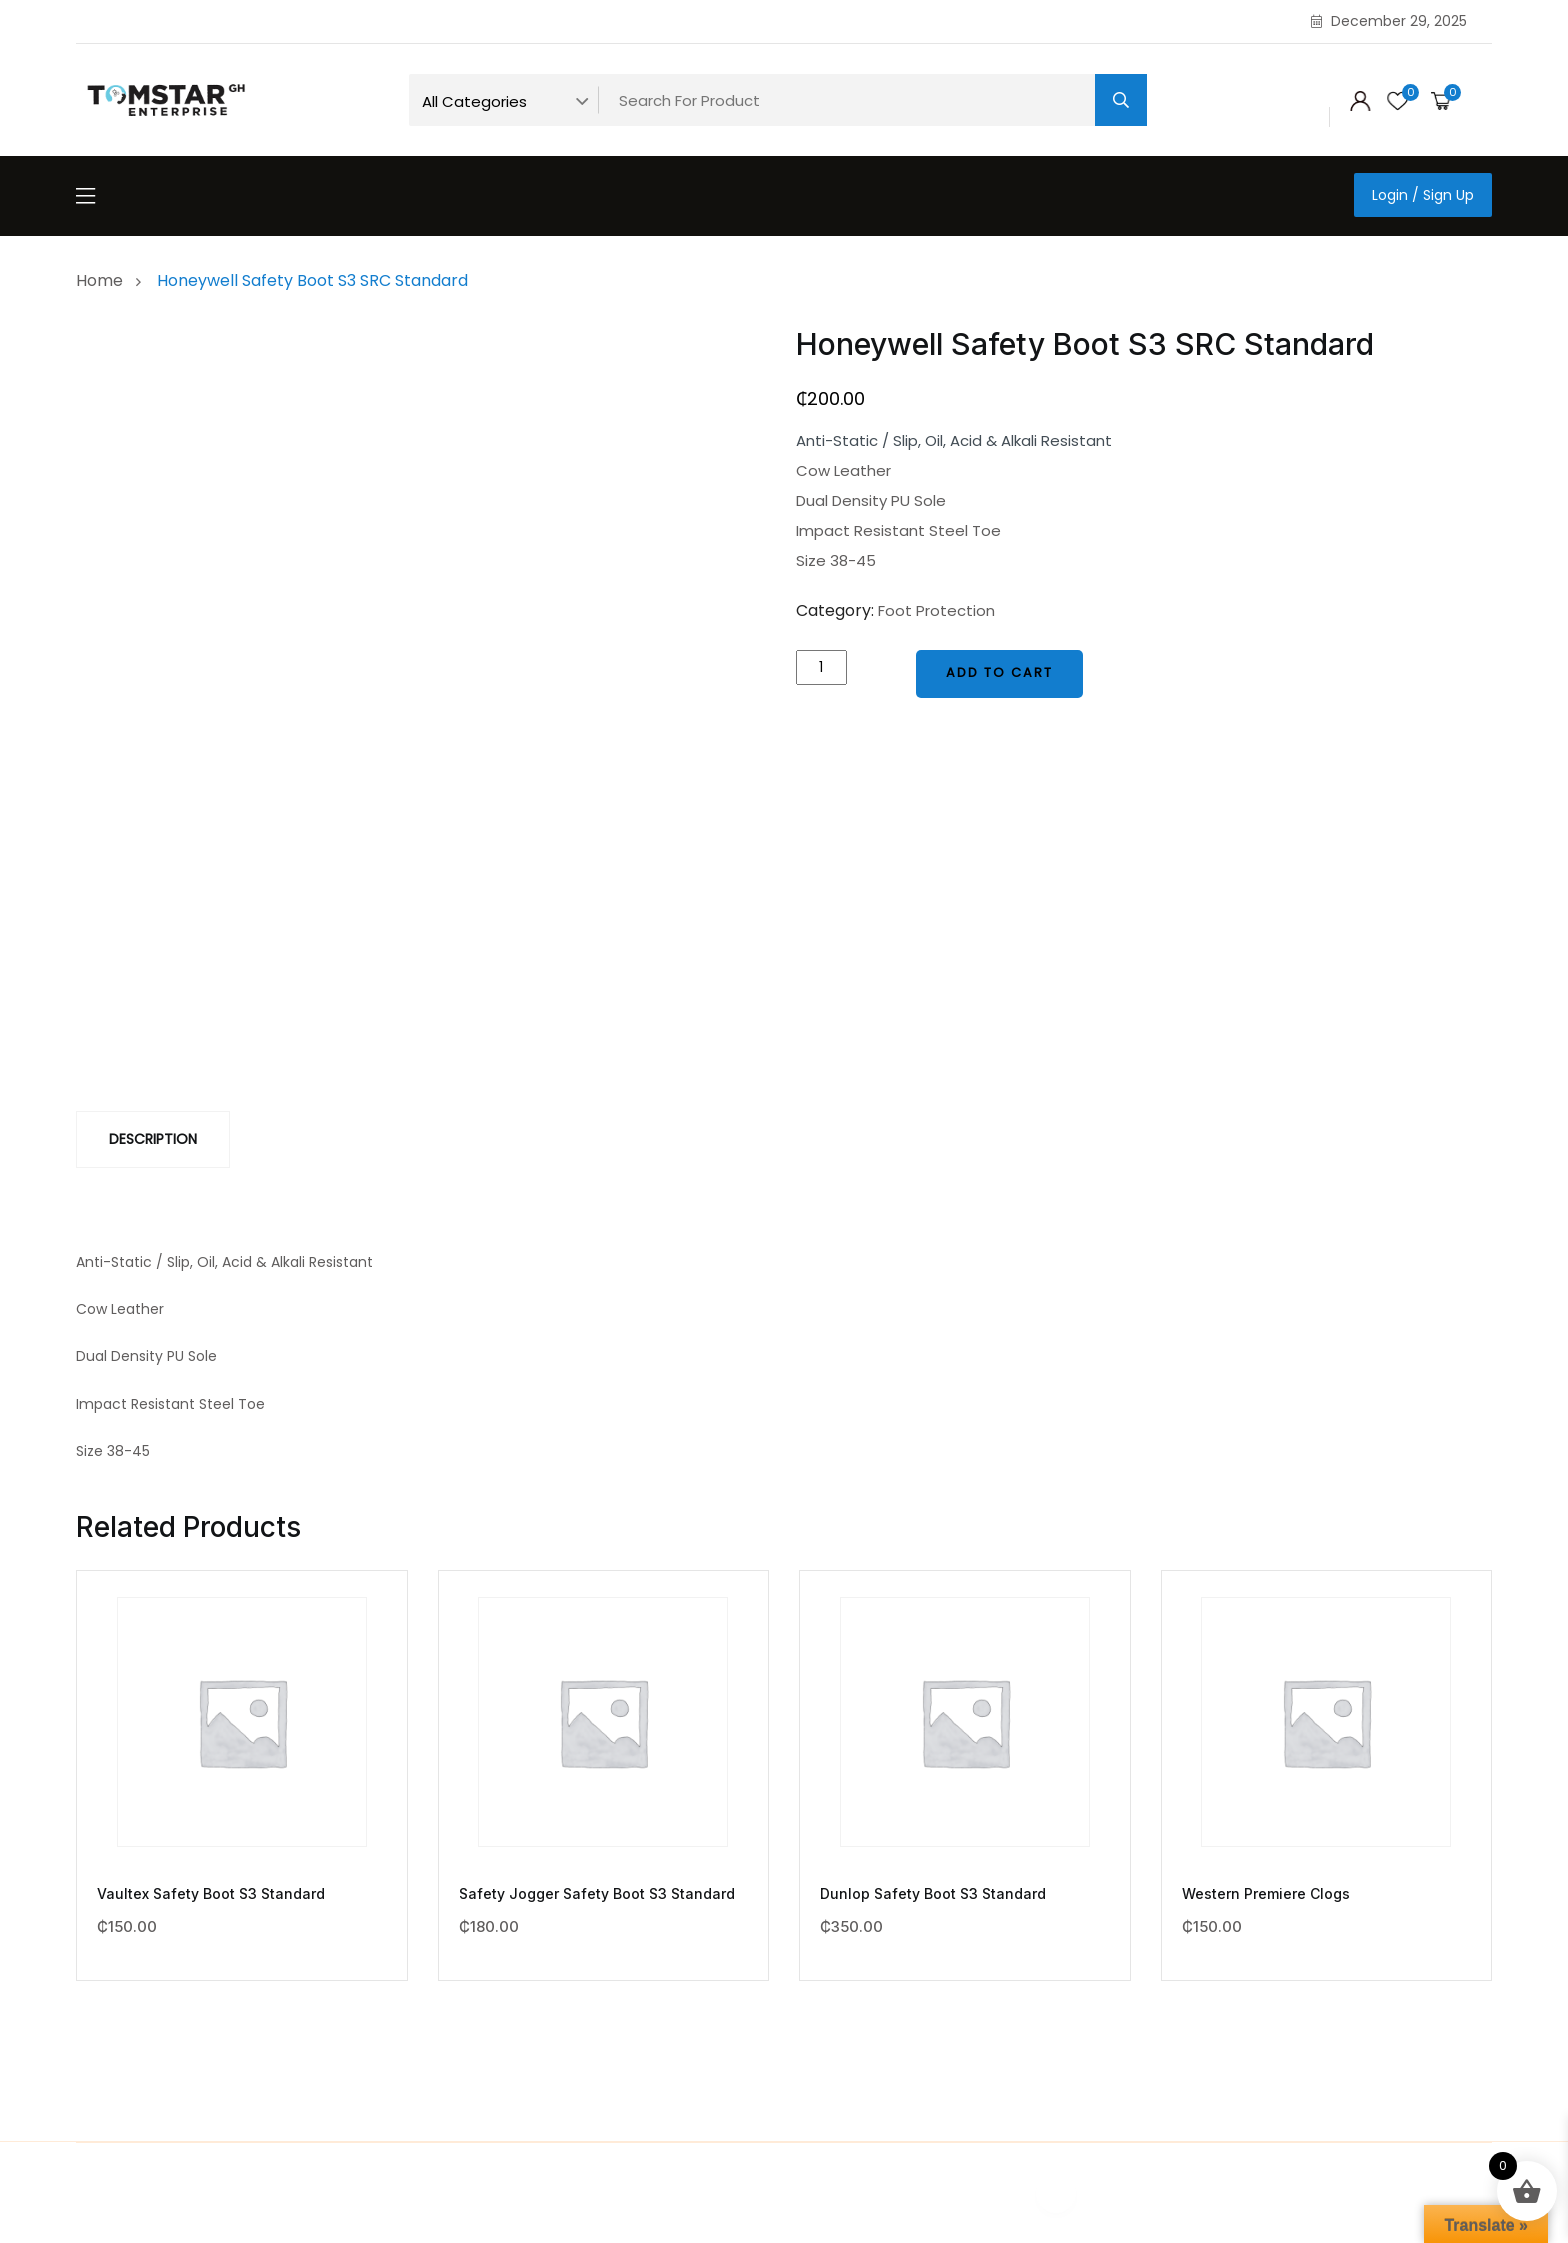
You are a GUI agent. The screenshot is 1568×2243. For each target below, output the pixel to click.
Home (103, 280)
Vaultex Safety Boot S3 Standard (211, 1893)
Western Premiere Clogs (1266, 1893)
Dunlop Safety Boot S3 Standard (933, 1893)
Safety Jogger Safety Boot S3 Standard (597, 1893)
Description (153, 1139)
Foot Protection (936, 610)
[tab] (153, 1139)
